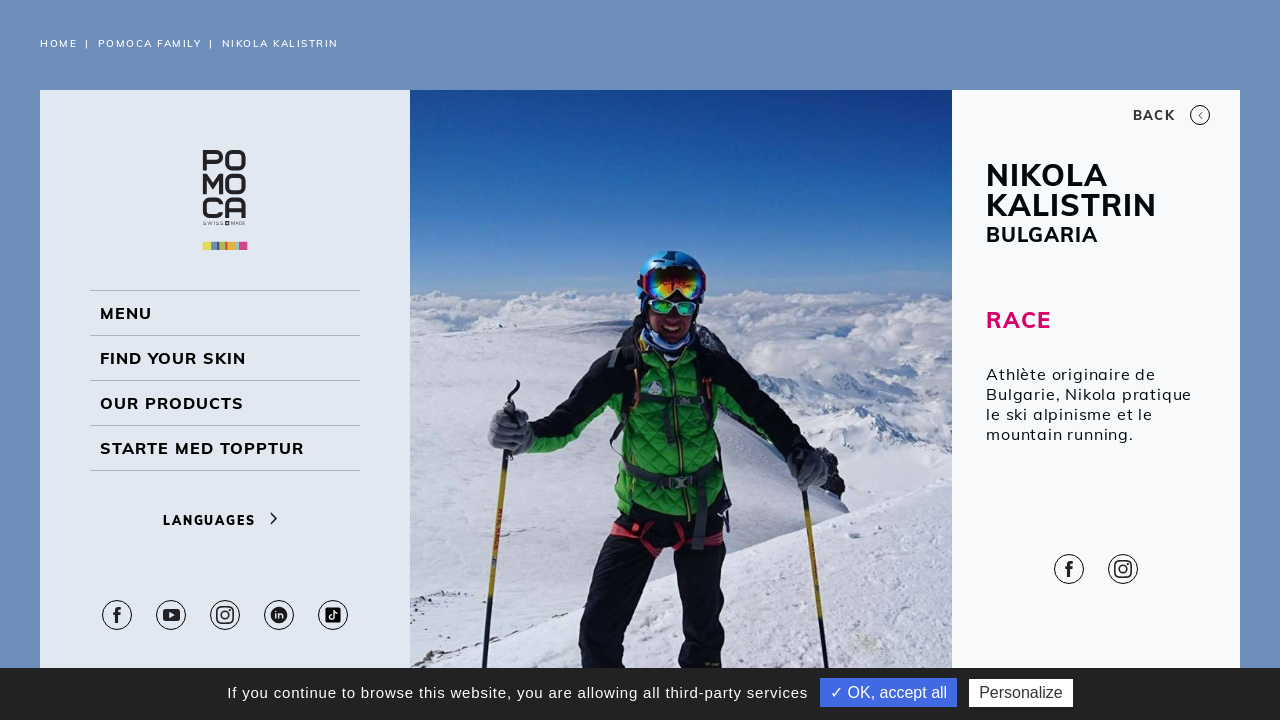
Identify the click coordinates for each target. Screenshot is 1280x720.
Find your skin (173, 358)
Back (1171, 115)
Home (58, 43)
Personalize (1021, 692)
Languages (225, 520)
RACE (1018, 320)
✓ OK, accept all (888, 692)
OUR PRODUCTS (172, 403)
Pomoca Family (150, 43)
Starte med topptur (202, 448)
